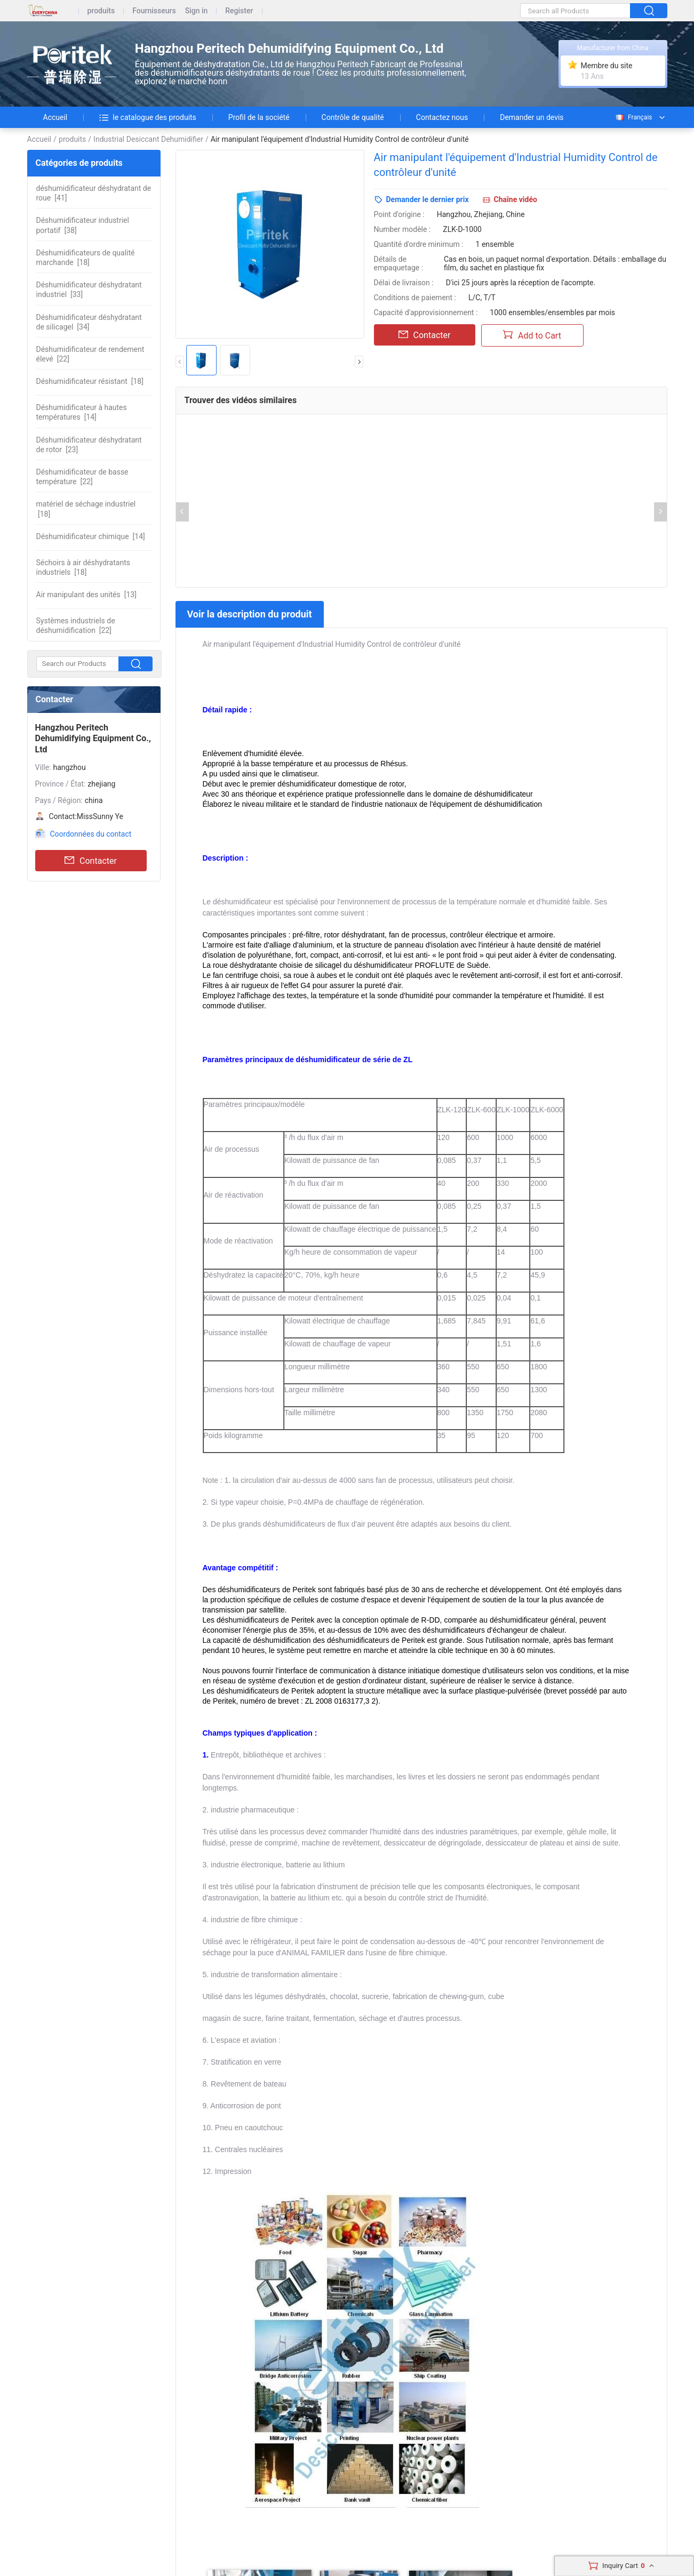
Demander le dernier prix (427, 199)
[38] (82, 225)
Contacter (91, 860)
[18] (85, 257)
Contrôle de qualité (353, 117)
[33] (89, 289)
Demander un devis (531, 117)
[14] (81, 412)
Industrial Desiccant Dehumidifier (148, 139)
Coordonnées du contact (91, 834)
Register (239, 10)
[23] (89, 445)
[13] (86, 594)
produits (101, 10)
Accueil (55, 117)
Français (633, 117)
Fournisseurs (154, 10)
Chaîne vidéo (515, 199)
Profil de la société (259, 117)
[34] (89, 322)
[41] (93, 193)
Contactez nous (442, 117)
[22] (90, 354)
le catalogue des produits (147, 117)
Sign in (196, 10)
